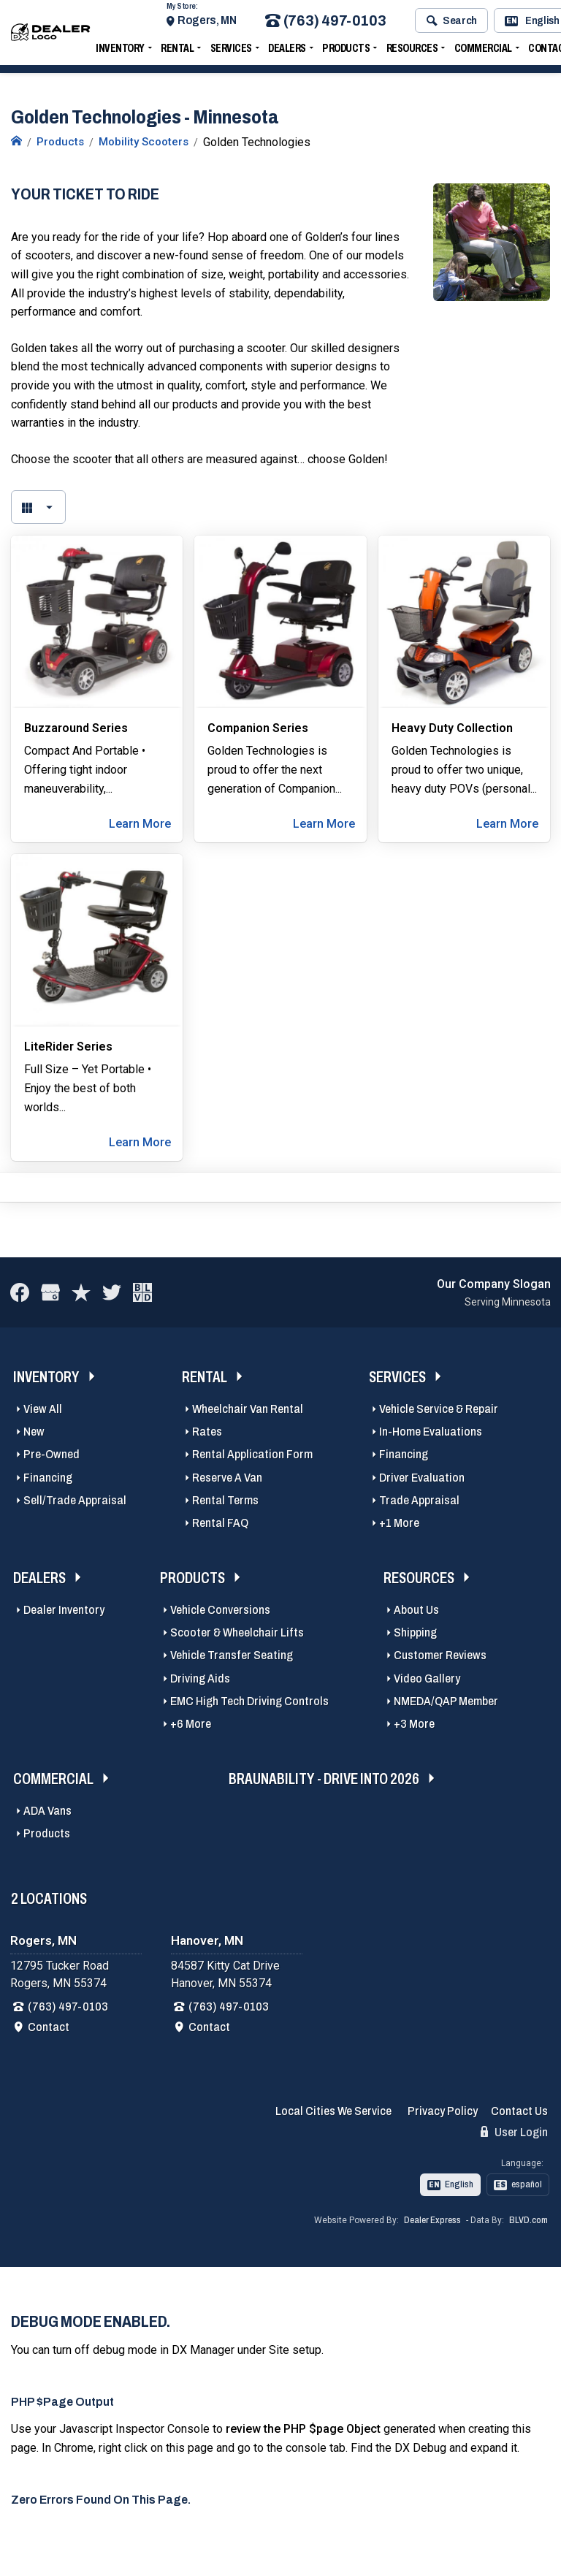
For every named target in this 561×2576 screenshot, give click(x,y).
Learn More (140, 824)
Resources (412, 51)
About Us (416, 1610)
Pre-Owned (51, 1454)
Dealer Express (432, 2220)
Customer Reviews (440, 1655)
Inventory (120, 51)
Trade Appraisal (419, 1500)
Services (231, 51)
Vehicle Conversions (220, 1610)
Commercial (483, 51)
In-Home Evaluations (430, 1431)
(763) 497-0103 (325, 24)
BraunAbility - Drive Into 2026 (324, 1778)
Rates (207, 1431)
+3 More (414, 1724)
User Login (514, 2131)
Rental (177, 51)
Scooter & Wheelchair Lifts (237, 1632)
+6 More (190, 1724)
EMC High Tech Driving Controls (249, 1701)
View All (42, 1409)
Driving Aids (200, 1678)
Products (346, 51)
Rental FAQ (220, 1523)
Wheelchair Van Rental (247, 1409)
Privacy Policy (443, 2111)
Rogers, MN (207, 24)
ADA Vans (47, 1811)
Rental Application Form (252, 1454)
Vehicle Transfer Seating (231, 1655)
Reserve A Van (227, 1477)
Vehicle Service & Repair (438, 1409)
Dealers (287, 51)
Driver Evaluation (422, 1477)
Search (452, 24)
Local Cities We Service (333, 2111)
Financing (47, 1477)
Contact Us (519, 2111)
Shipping (415, 1632)
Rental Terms (225, 1500)
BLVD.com (528, 2220)
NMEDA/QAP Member (446, 1701)
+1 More (399, 1523)
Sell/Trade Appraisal (74, 1500)
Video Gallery (427, 1678)
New (34, 1431)
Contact (48, 2027)
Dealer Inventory (63, 1610)
